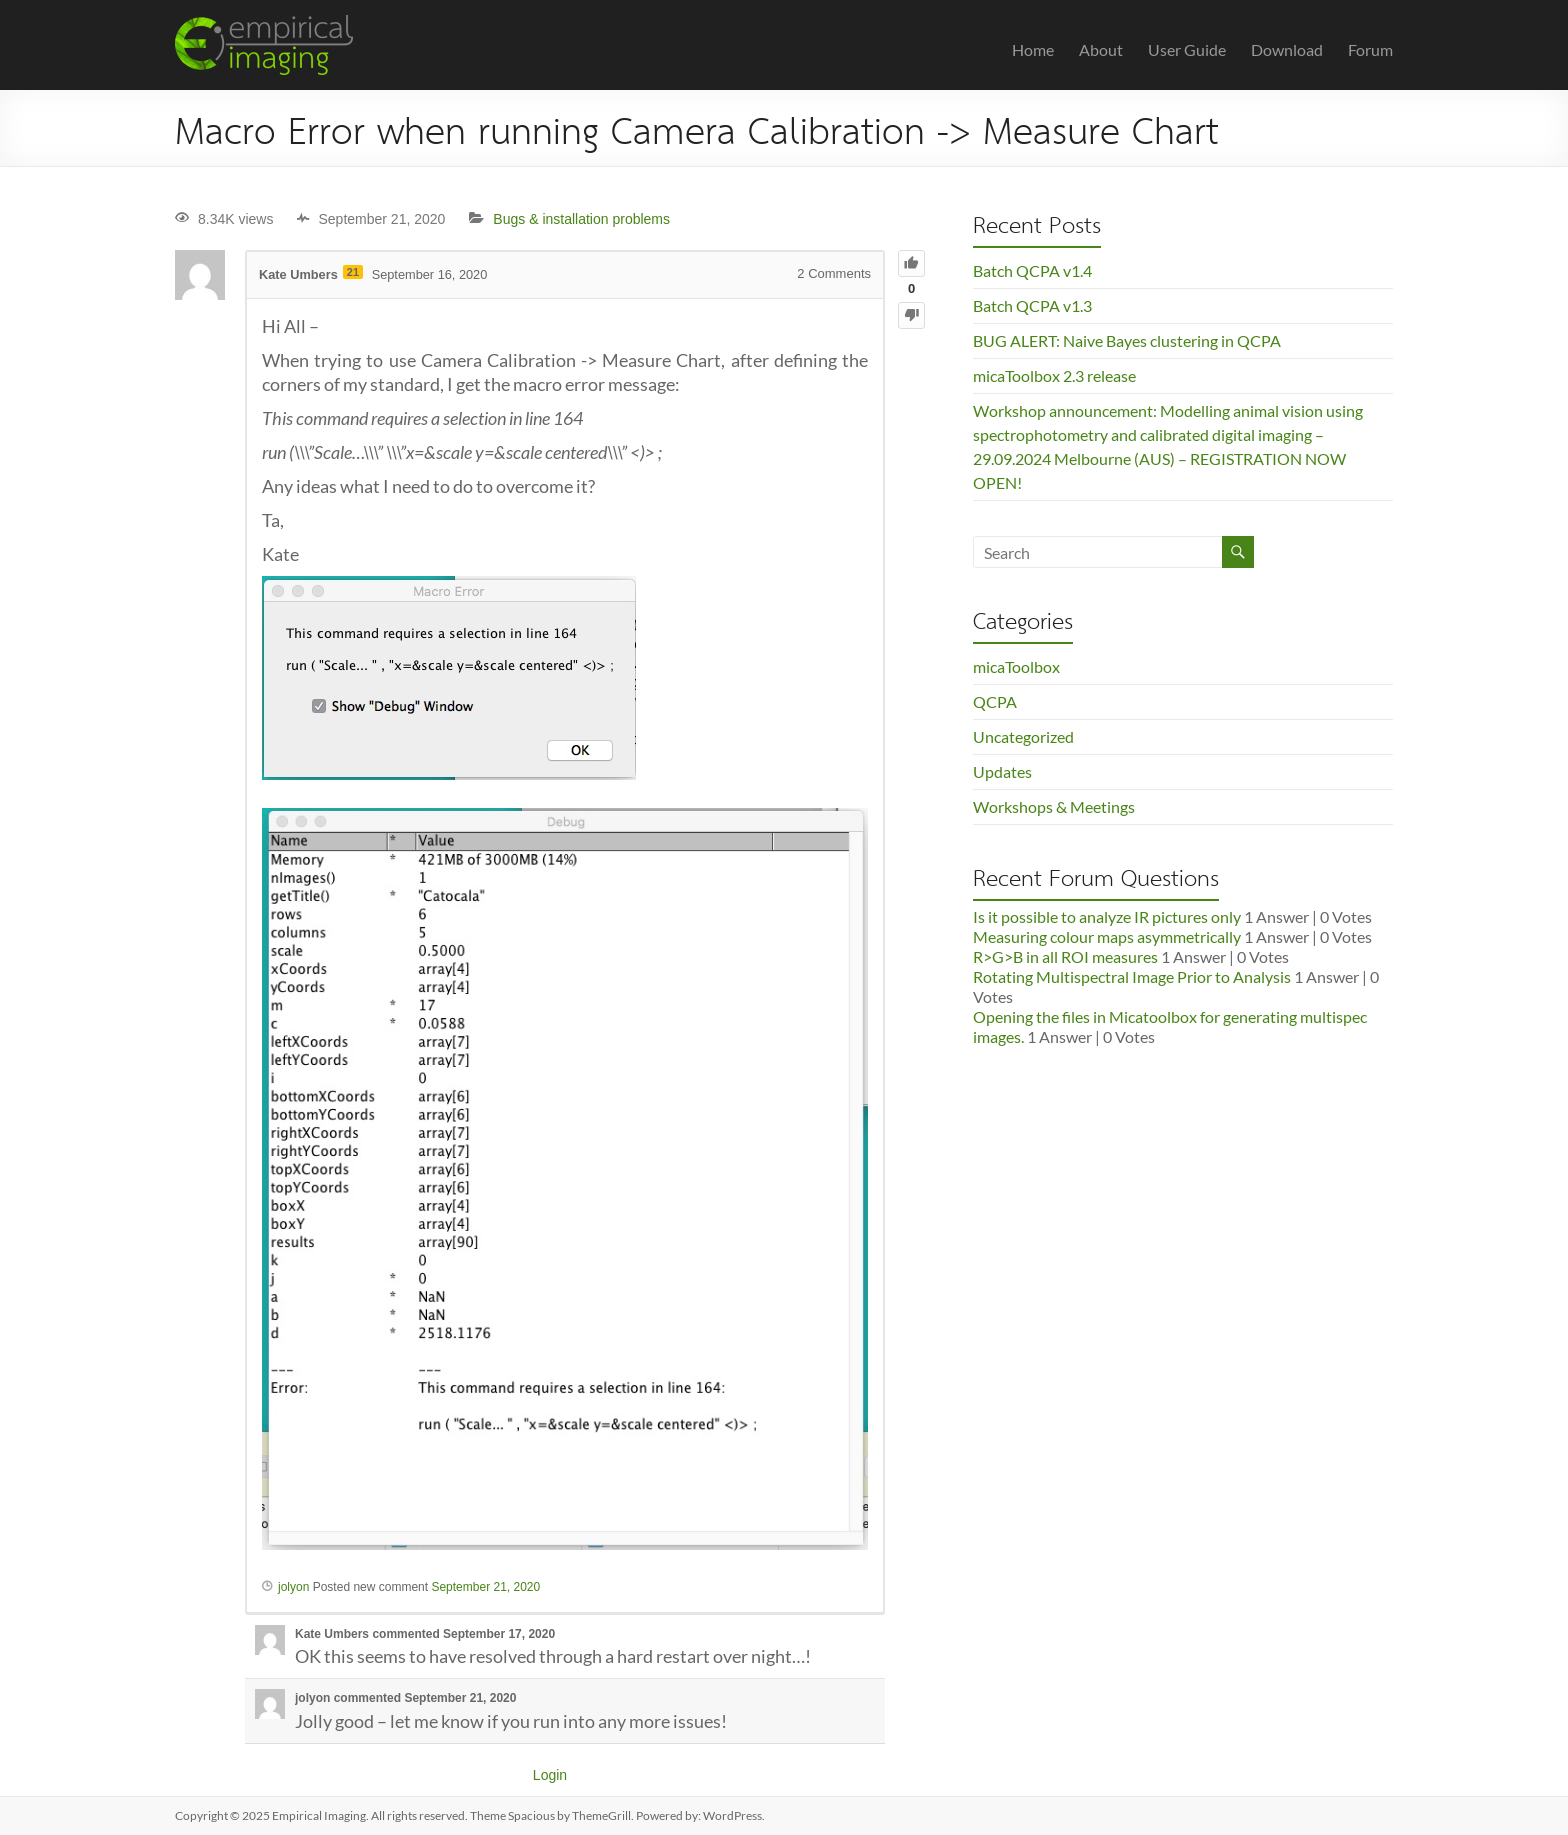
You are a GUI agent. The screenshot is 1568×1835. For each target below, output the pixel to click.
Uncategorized (1023, 736)
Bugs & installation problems (581, 219)
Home (1033, 49)
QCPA (995, 701)
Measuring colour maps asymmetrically (1107, 936)
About (1101, 49)
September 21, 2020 (485, 1587)
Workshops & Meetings (1054, 806)
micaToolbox (1016, 666)
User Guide (1187, 49)
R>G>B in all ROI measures (1065, 956)
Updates (1002, 771)
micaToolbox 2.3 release (1054, 375)
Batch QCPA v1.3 (1032, 305)
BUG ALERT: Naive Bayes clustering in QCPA (1127, 340)
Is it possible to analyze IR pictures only (1107, 916)
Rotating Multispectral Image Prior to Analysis (1132, 976)
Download (1287, 49)
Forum (1370, 49)
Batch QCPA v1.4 (1032, 270)
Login (550, 1775)
